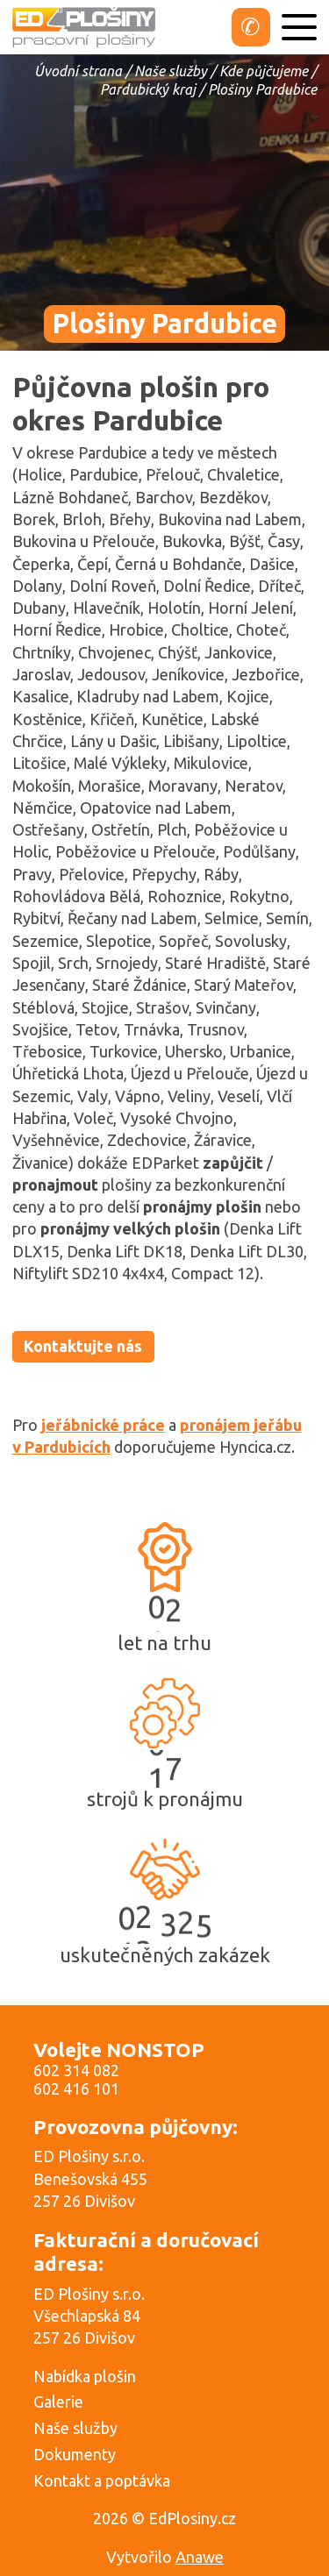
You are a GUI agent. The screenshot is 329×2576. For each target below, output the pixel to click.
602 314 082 (76, 2070)
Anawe (199, 2556)
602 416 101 (76, 2088)
